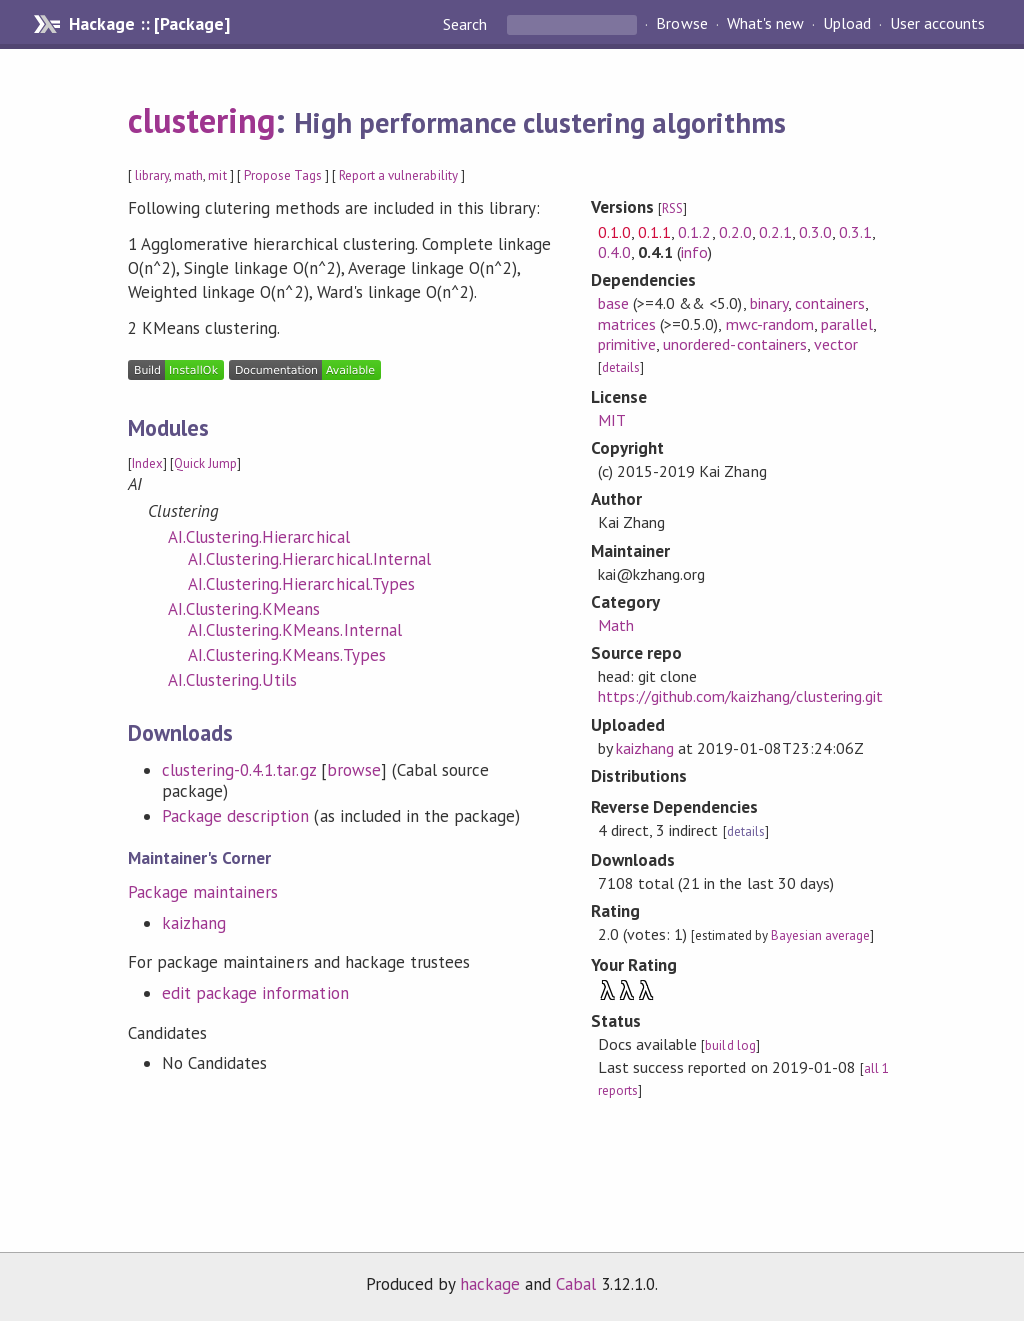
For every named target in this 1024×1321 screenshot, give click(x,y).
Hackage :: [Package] (149, 24)
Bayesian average (820, 935)
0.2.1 (775, 232)
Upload (847, 24)
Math (616, 625)
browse (354, 770)
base (613, 303)
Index (147, 463)
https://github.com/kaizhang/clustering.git (740, 696)
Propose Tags (283, 175)
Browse (681, 24)
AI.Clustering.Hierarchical (259, 537)
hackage (490, 1284)
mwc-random (770, 324)
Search (467, 24)
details (621, 367)
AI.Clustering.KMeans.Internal (295, 630)
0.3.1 (855, 232)
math (188, 175)
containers (830, 303)
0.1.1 (654, 232)
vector (836, 344)
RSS (672, 208)
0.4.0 (614, 252)
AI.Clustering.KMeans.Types (287, 655)
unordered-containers (734, 344)
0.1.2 (694, 232)
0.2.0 (735, 232)
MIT (612, 420)
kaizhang (194, 923)
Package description (235, 816)
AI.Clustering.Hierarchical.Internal (309, 559)
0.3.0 (815, 232)
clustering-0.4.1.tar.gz (239, 770)
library (152, 175)
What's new (765, 24)
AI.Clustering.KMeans (244, 609)
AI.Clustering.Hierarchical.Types (301, 584)
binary (769, 303)
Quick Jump (205, 463)
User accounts (937, 24)
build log (730, 1045)
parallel (847, 324)
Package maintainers (203, 892)
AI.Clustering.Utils (232, 680)
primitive (627, 344)
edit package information (255, 993)
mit (217, 175)
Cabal (576, 1284)
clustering (201, 120)
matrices (627, 324)
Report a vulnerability (398, 175)
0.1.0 (614, 232)
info (694, 252)
